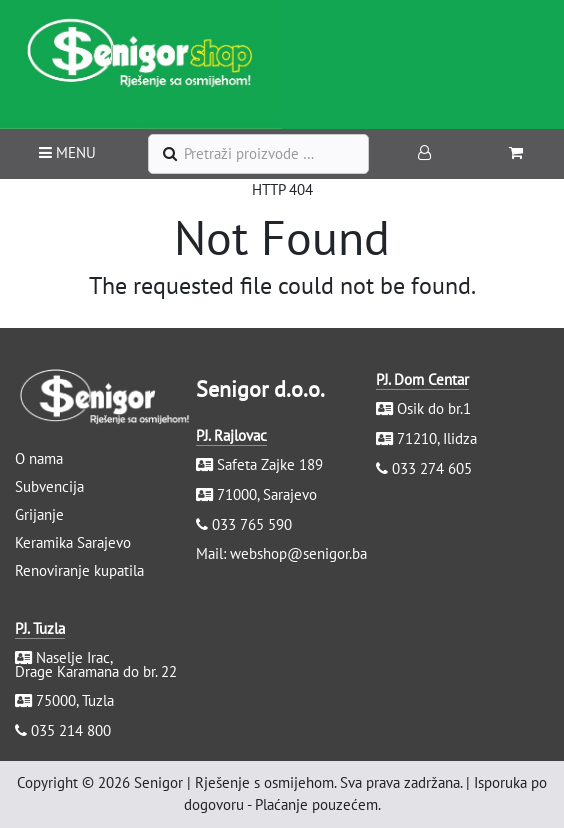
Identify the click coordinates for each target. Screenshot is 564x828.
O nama (39, 458)
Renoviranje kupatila (79, 570)
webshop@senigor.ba (298, 553)
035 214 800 (71, 730)
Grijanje (39, 514)
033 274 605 (432, 468)
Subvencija (49, 486)
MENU (67, 152)
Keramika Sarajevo (73, 542)
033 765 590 (252, 524)
